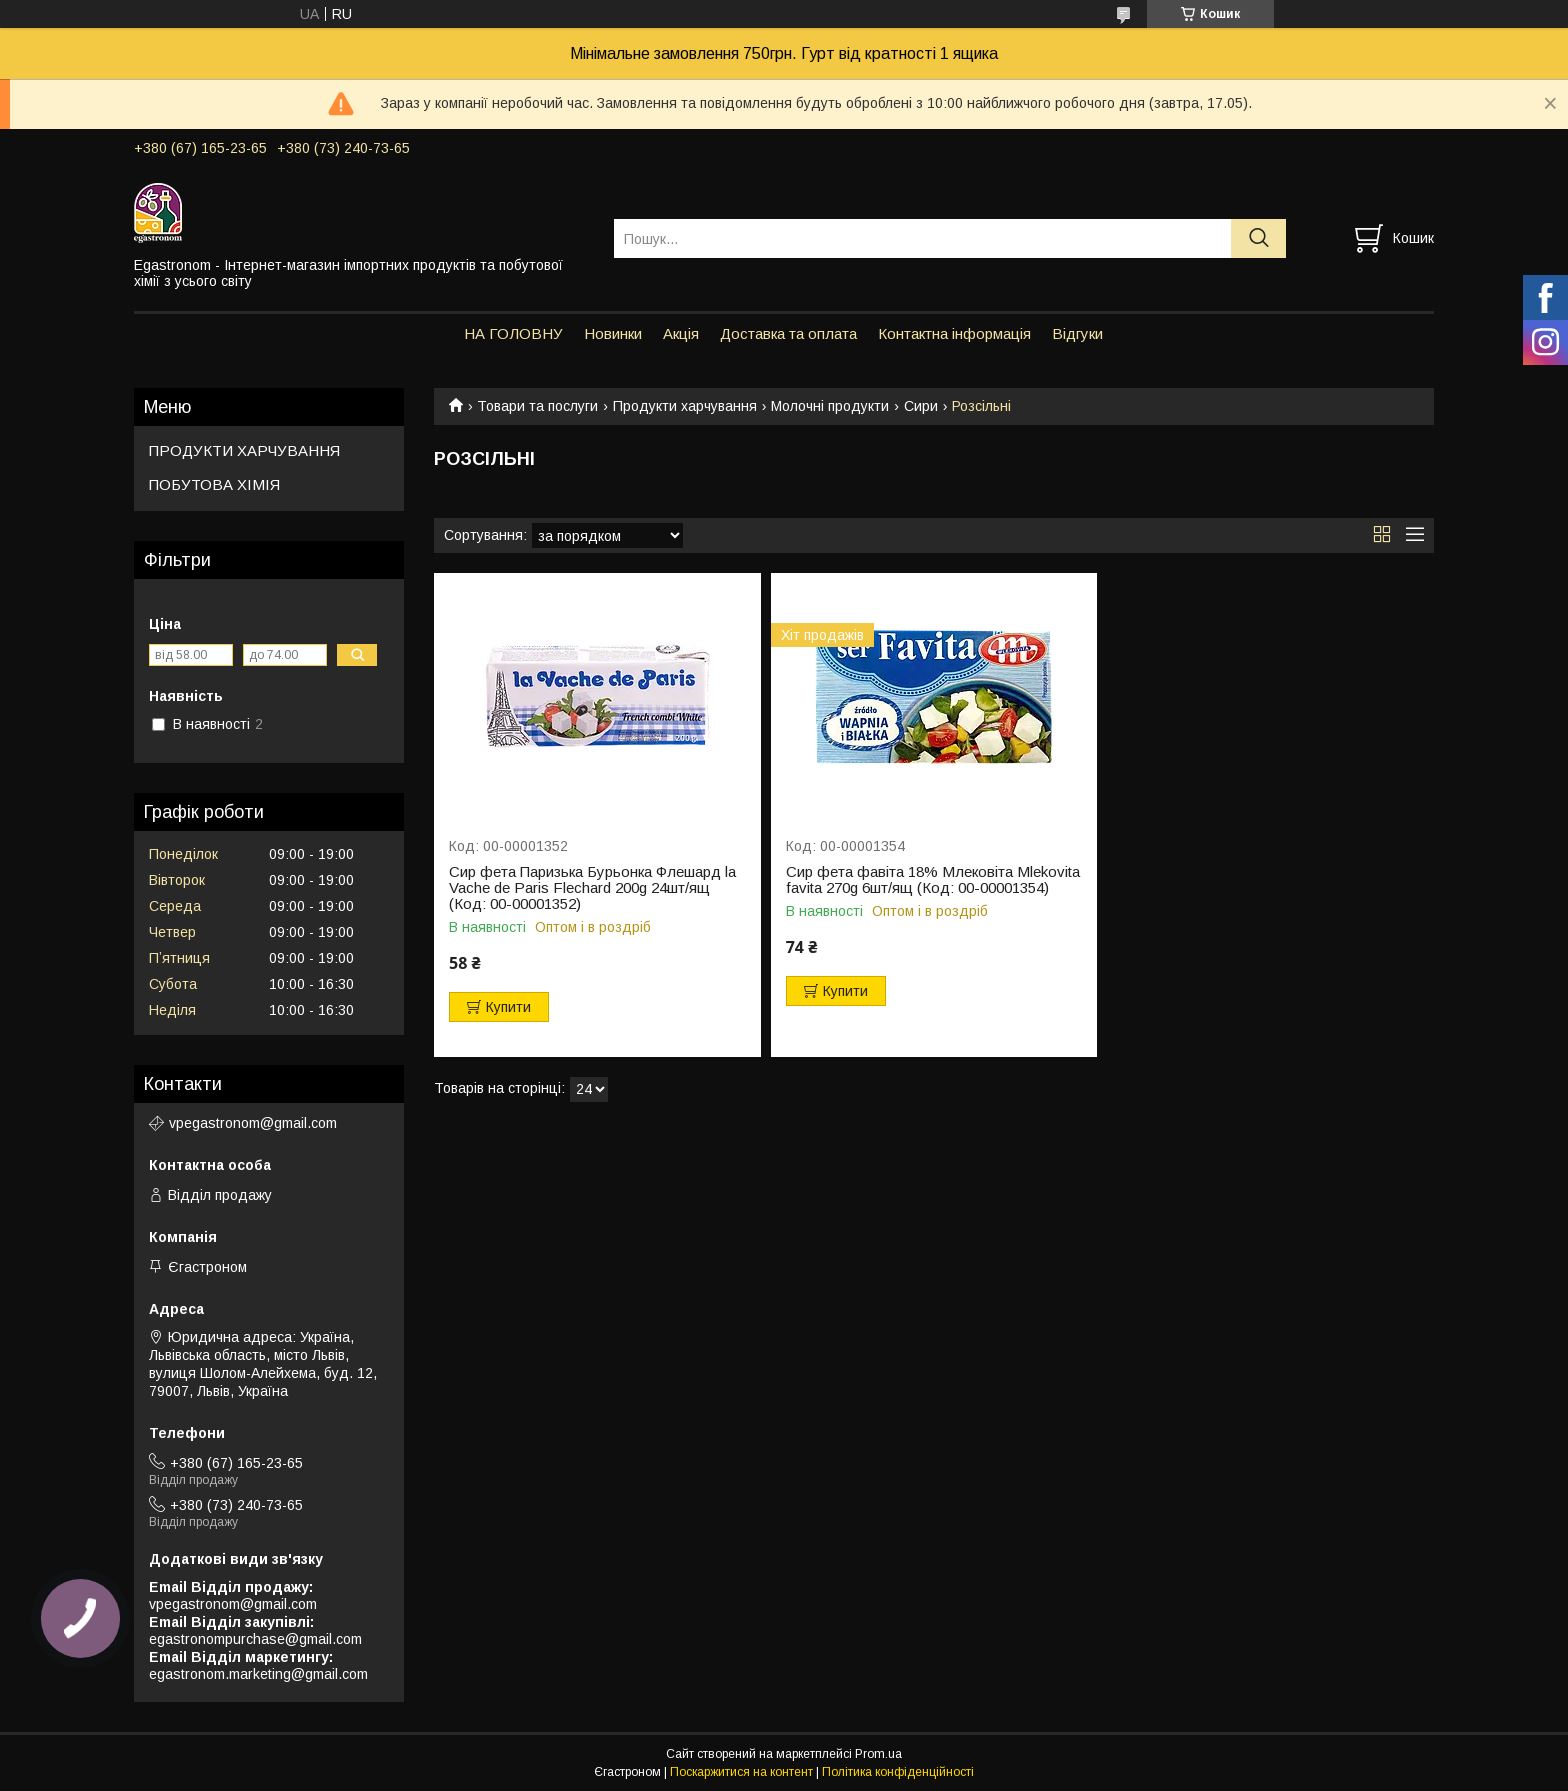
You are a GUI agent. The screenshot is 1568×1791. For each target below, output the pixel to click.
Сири (921, 406)
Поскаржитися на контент (741, 1772)
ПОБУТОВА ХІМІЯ (214, 484)
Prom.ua (878, 1754)
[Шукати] (1258, 238)
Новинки (613, 333)
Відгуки (1077, 333)
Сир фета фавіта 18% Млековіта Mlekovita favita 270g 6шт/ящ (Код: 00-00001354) (933, 880)
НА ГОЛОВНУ (513, 333)
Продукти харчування (685, 406)
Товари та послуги (537, 406)
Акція (681, 333)
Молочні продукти (830, 406)
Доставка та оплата (788, 333)
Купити (508, 1007)
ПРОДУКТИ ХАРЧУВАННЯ (244, 450)
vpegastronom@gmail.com (253, 1123)
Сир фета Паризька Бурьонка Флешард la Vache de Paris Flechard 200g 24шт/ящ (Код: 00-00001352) (592, 888)
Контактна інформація (954, 333)
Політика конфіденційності (898, 1772)
